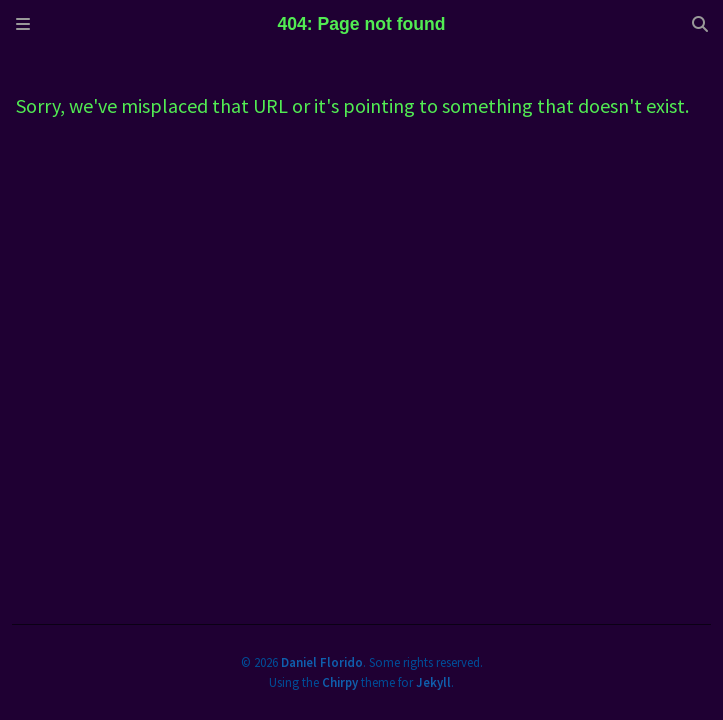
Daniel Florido (322, 662)
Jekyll (433, 682)
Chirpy (340, 682)
